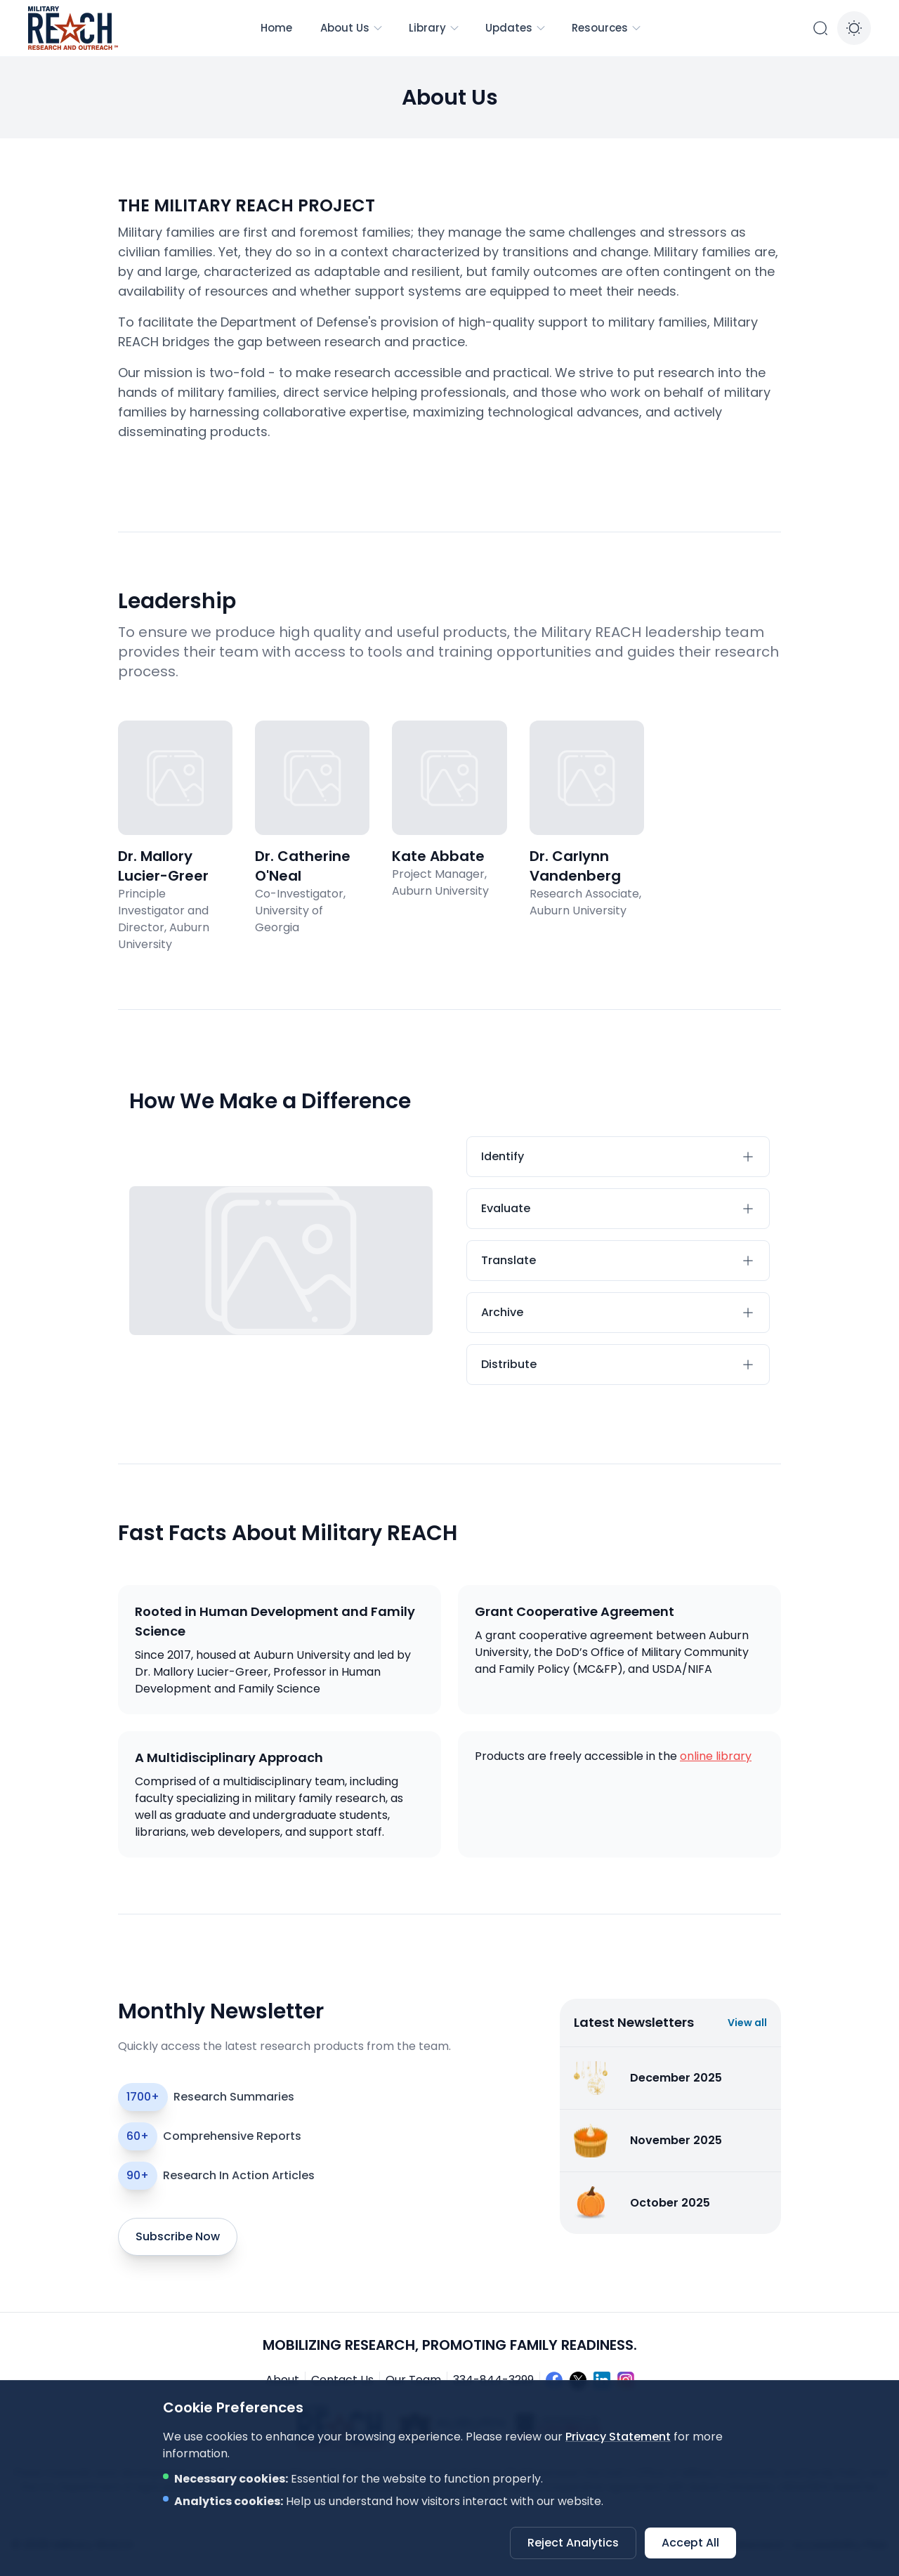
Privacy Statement (618, 2437)
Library (434, 27)
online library (716, 1756)
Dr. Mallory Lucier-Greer (163, 866)
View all (747, 2023)
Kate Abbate (438, 856)
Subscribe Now (178, 2236)
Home (276, 27)
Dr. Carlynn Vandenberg (575, 866)
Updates (515, 27)
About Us (351, 27)
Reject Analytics (573, 2543)
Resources (607, 27)
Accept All (690, 2543)
